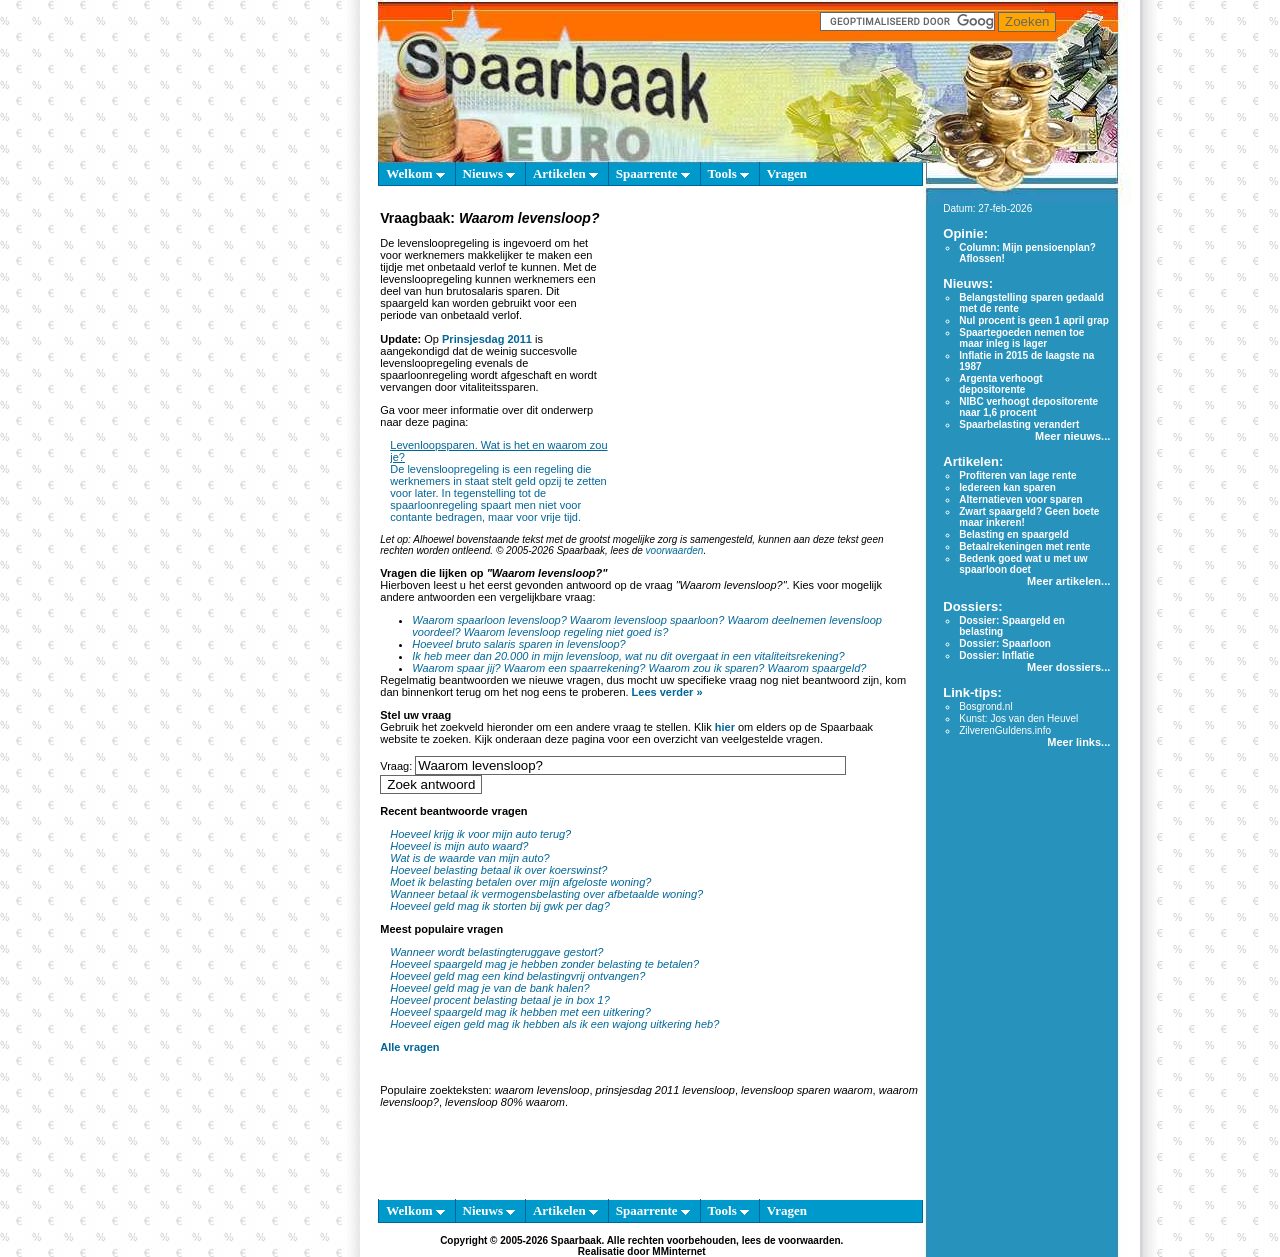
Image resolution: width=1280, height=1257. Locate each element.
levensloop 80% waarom (505, 1102)
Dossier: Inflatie (996, 655)
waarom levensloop (542, 1090)
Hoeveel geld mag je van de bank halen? (489, 988)
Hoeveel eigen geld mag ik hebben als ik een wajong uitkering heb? (554, 1024)
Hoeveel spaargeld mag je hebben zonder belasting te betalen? (544, 964)
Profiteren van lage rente (1017, 475)
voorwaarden (675, 550)
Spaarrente (653, 173)
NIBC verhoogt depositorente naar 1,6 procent (1028, 407)
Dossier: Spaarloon (1005, 643)
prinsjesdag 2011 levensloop (665, 1090)
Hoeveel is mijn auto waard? (459, 846)
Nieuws (489, 173)
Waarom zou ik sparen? (707, 668)
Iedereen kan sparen (1007, 487)
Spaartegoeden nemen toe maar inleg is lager (1021, 338)
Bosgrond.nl (985, 706)
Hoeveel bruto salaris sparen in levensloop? (518, 644)
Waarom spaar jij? (456, 668)
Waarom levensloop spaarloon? (647, 620)
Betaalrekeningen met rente (1024, 546)
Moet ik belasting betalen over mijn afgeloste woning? (520, 882)
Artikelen (565, 173)
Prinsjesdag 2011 (487, 339)
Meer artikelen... (1068, 581)
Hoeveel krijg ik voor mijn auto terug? (480, 834)
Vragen (787, 173)
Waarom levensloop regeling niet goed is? (566, 632)
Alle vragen (409, 1047)
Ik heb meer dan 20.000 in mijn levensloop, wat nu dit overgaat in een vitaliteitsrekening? (628, 656)
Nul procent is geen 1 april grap (1033, 320)
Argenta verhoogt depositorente (1000, 384)
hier (725, 727)
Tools (728, 173)
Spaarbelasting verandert (1019, 424)
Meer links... (1078, 742)
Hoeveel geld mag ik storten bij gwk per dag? (500, 906)
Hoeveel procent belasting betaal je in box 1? (500, 1000)
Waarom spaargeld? (817, 668)
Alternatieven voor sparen (1020, 499)
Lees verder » (667, 692)
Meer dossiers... (1068, 667)
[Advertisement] (763, 354)
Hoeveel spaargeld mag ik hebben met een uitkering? (520, 1012)
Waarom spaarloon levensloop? (489, 620)
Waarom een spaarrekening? (575, 668)
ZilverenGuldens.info (1005, 730)
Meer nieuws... (1072, 436)
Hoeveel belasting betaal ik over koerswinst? (498, 870)
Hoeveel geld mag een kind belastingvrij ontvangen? (517, 976)
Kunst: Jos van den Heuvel (1018, 718)
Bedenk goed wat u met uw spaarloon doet (1023, 564)
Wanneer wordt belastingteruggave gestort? (496, 952)
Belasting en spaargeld (1013, 534)
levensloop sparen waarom (806, 1090)
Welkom (415, 173)
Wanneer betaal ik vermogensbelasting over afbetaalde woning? (546, 894)
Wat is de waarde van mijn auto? (469, 858)
